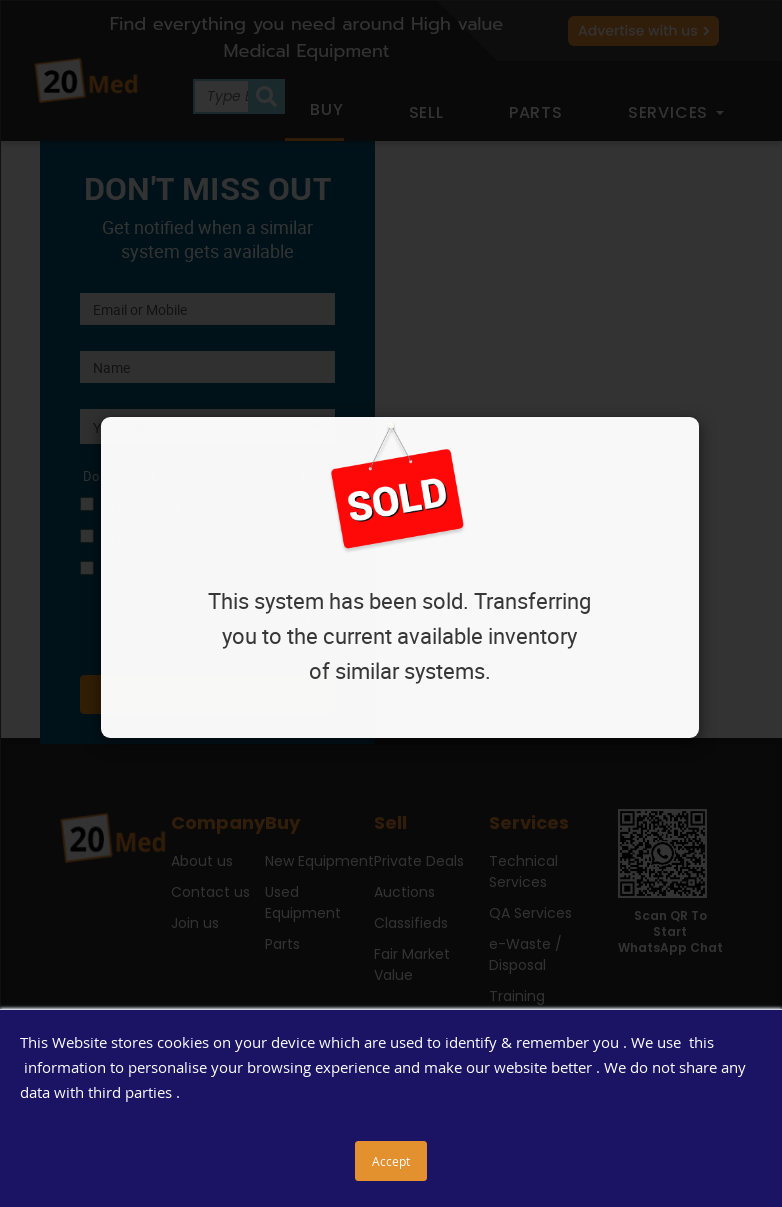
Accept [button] (391, 1161)
